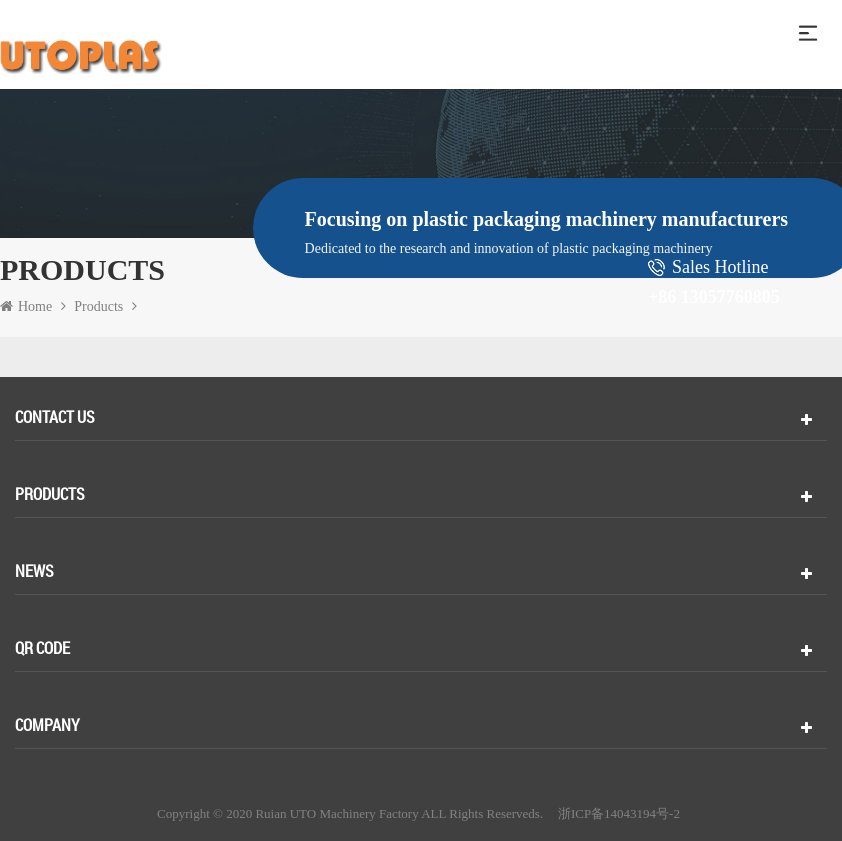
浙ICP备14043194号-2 (619, 814)
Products (98, 306)
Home (26, 306)
